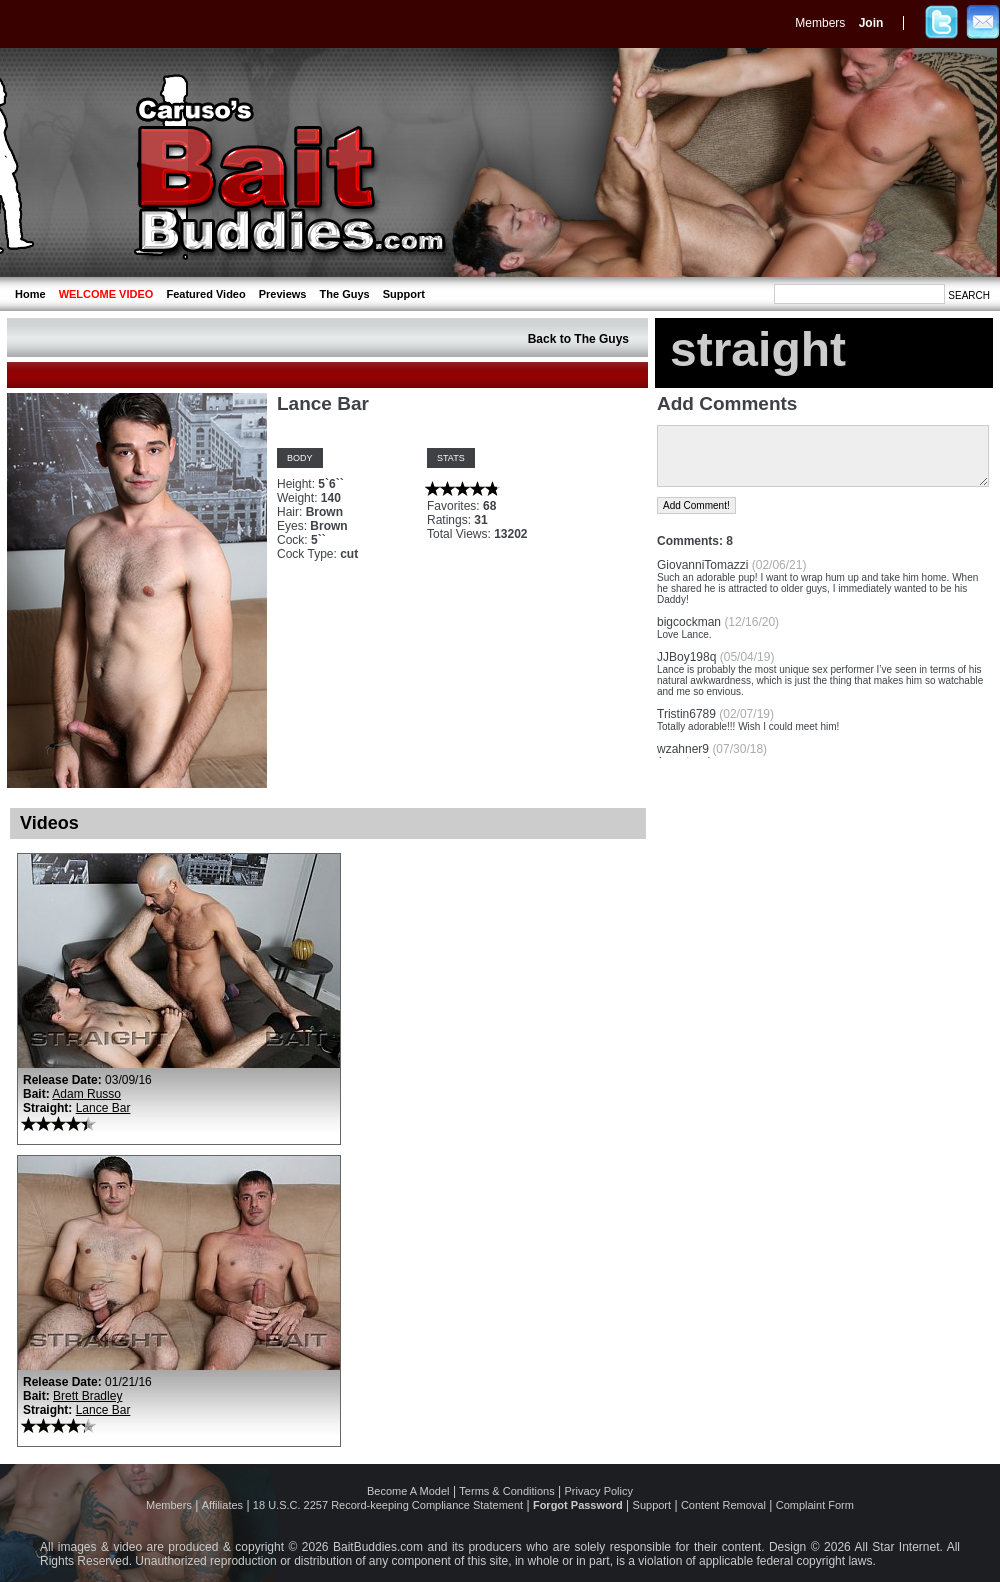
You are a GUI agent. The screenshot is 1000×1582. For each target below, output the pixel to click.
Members (820, 23)
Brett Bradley (87, 1396)
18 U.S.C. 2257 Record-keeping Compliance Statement (388, 1505)
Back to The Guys (578, 339)
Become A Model (408, 1491)
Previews (283, 294)
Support (404, 294)
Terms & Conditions (506, 1491)
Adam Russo (86, 1094)
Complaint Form (815, 1505)
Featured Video (205, 294)
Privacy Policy (599, 1491)
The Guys (345, 294)
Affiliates (222, 1505)
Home (30, 294)
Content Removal (723, 1505)
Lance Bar (103, 1108)
